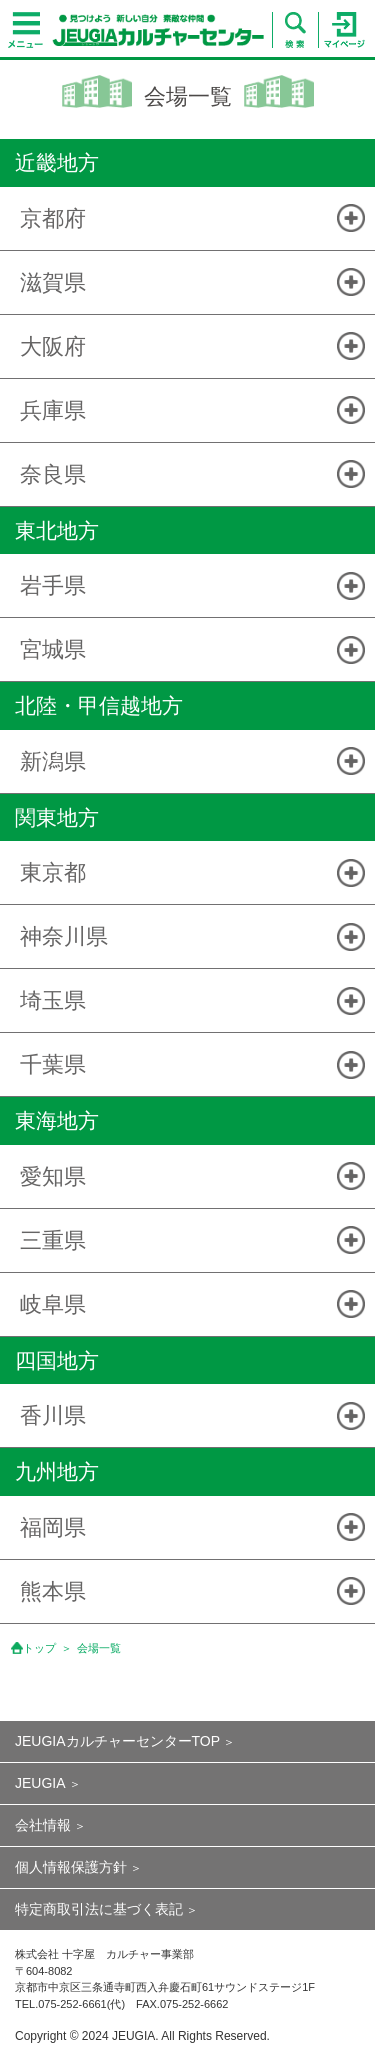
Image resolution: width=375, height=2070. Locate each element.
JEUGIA (40, 1783)
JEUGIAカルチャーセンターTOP (117, 1741)
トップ (39, 1648)
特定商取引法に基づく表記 (99, 1909)
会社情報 (43, 1825)
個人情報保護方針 (71, 1867)
